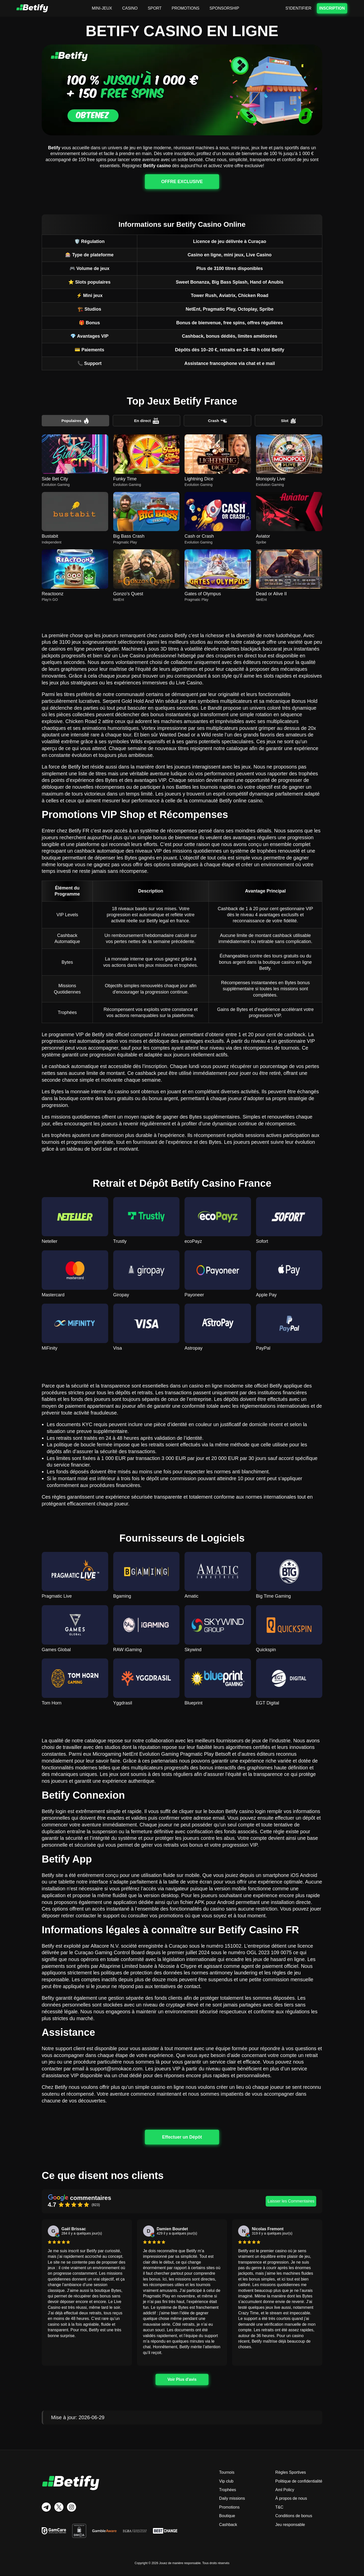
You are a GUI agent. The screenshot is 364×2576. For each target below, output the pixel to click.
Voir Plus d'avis (182, 2380)
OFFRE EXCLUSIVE (182, 181)
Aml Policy (284, 2490)
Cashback (228, 2525)
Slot (288, 421)
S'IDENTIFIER (298, 8)
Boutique (227, 2517)
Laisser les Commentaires (291, 2202)
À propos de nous (291, 2499)
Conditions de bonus (293, 2517)
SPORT (155, 8)
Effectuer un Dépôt (182, 2137)
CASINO (130, 8)
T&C (279, 2508)
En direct (146, 421)
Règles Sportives (290, 2473)
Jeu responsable (290, 2525)
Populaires (75, 421)
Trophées (227, 2490)
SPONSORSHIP (224, 8)
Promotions (229, 2508)
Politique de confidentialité (298, 2482)
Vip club (226, 2482)
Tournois (226, 2473)
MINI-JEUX (102, 8)
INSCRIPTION (332, 8)
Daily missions (232, 2499)
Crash (217, 421)
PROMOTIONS (185, 8)
